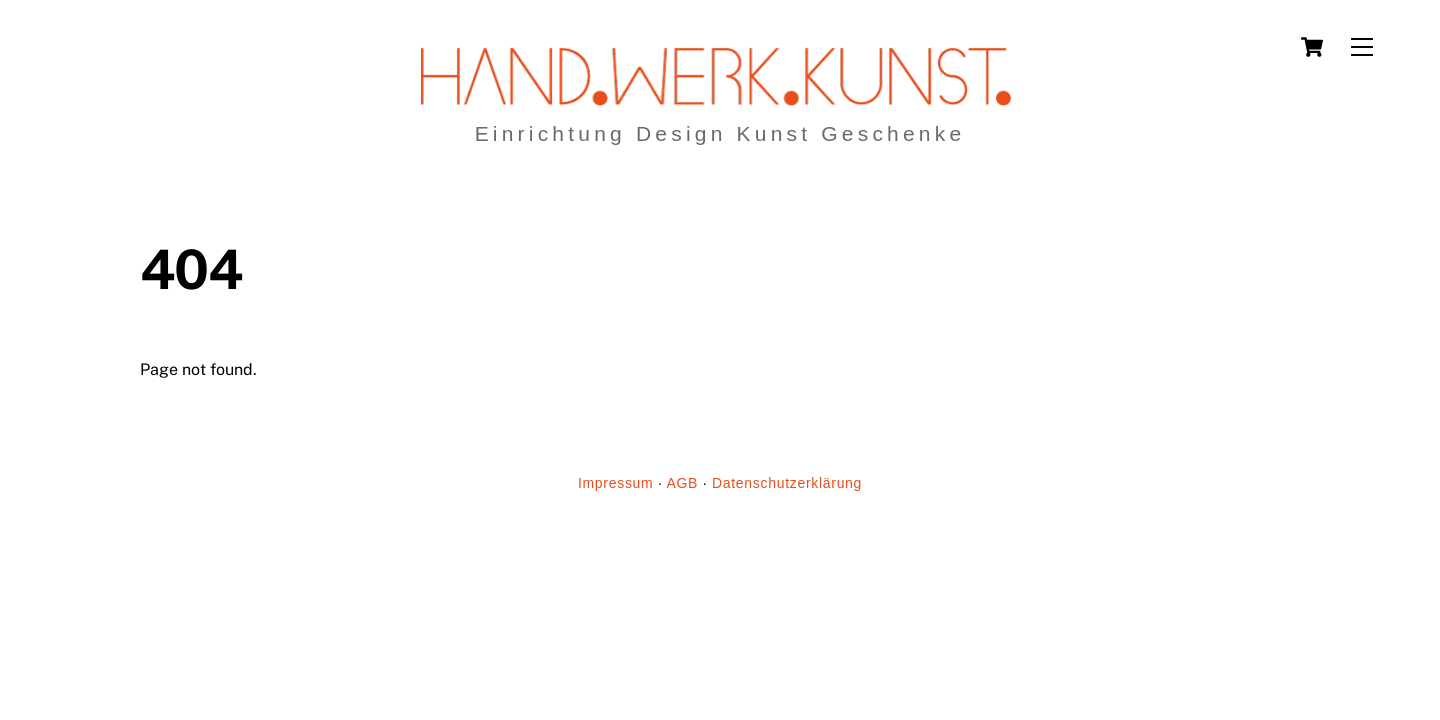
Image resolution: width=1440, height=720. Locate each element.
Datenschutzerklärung (787, 483)
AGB (682, 483)
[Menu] (1362, 47)
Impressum (616, 483)
